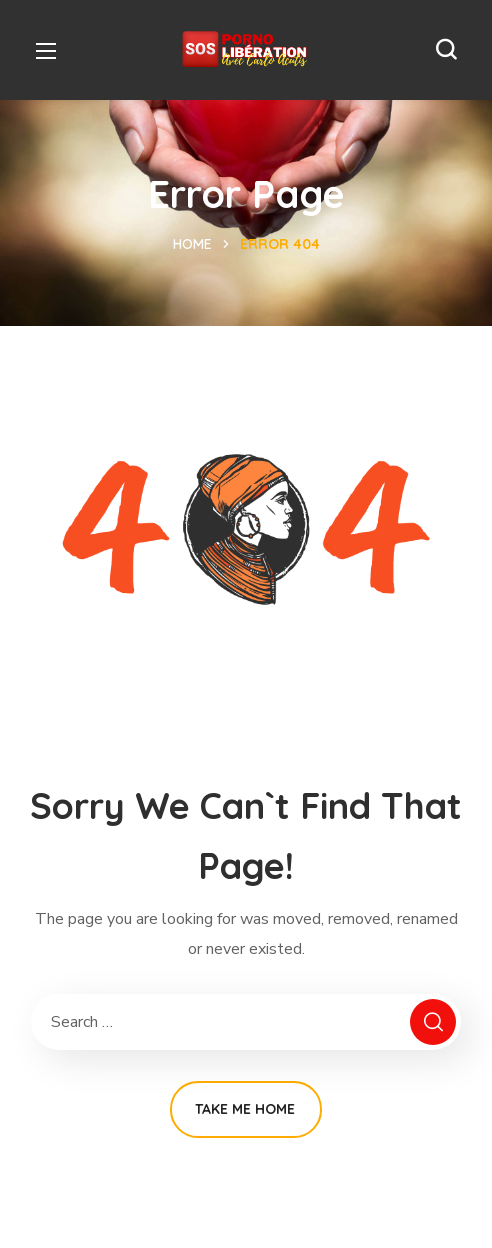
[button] (446, 50)
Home (192, 244)
